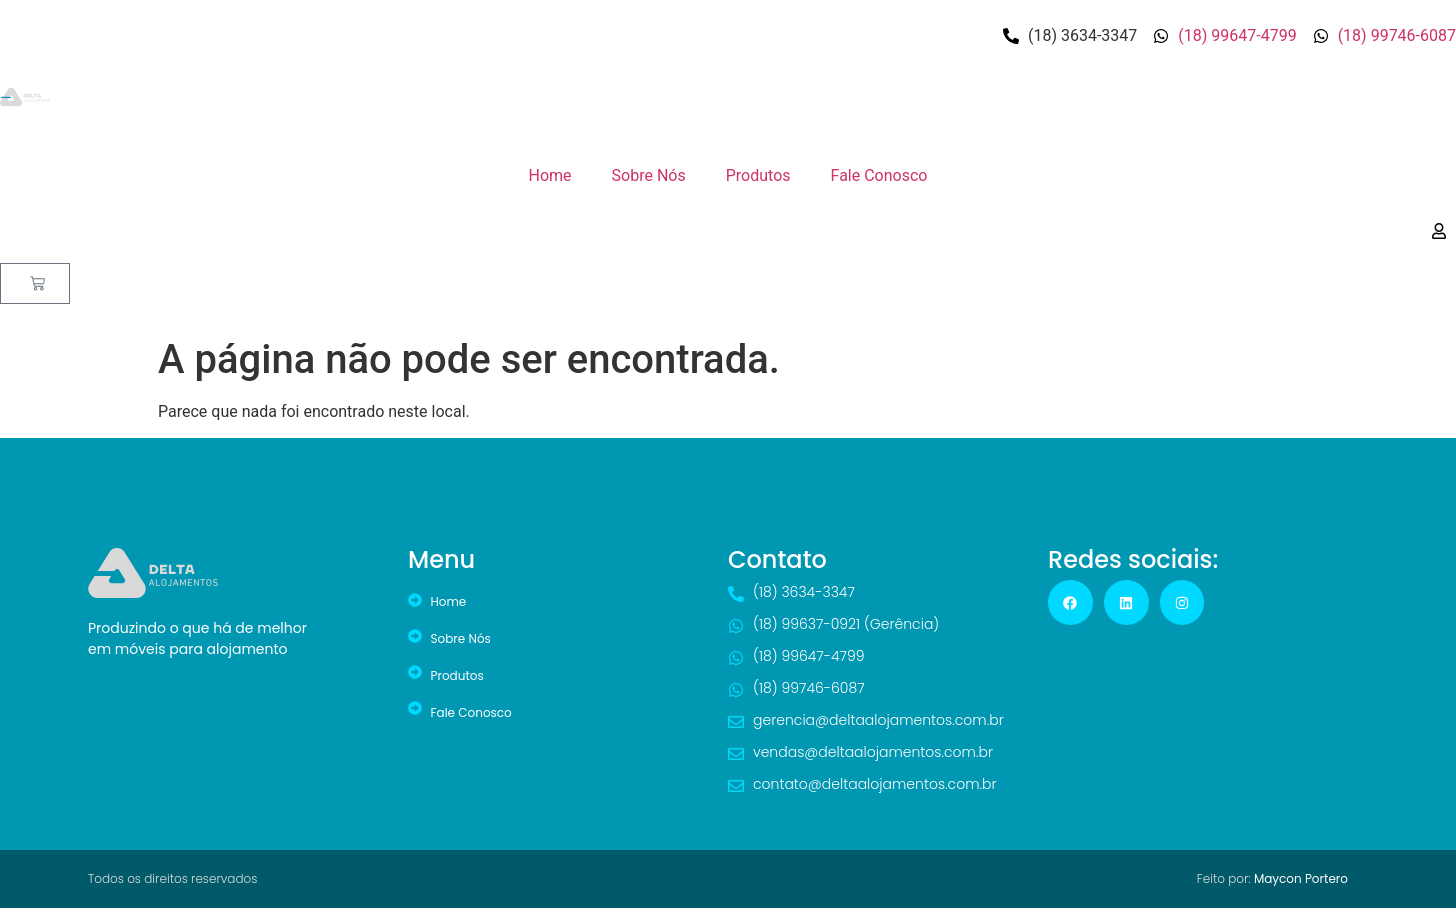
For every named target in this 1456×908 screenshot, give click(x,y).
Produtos (758, 175)
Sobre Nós (649, 175)
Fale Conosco (879, 175)
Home (550, 175)
